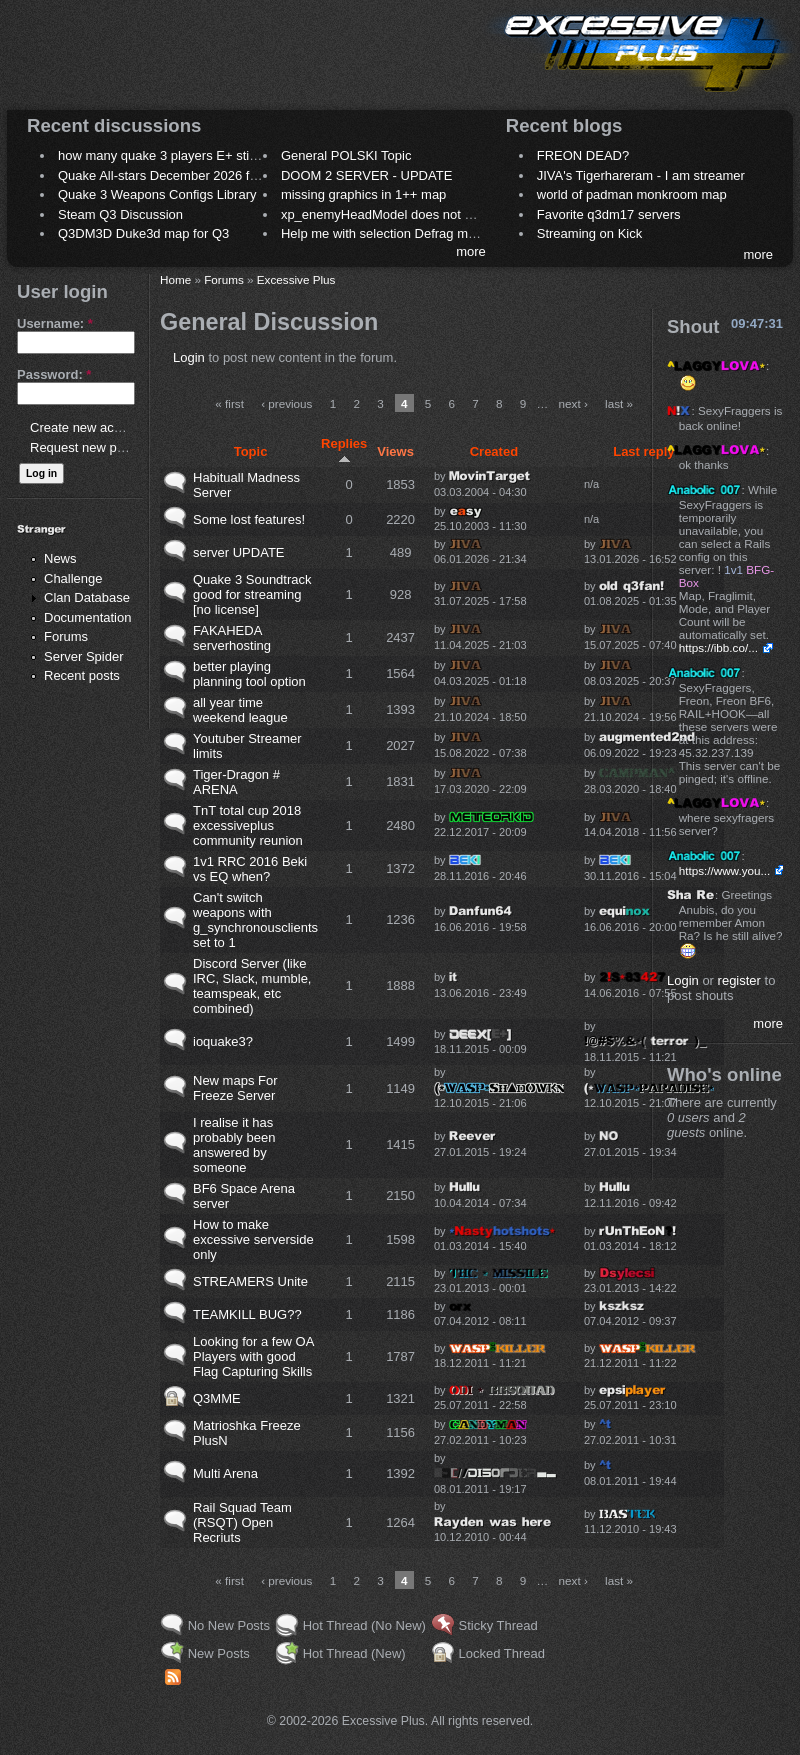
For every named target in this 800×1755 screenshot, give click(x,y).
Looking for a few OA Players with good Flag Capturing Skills (253, 1356)
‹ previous (286, 403)
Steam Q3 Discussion (120, 214)
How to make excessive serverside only (253, 1239)
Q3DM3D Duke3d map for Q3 (143, 233)
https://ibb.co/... (718, 647)
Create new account (88, 427)
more (471, 251)
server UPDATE (239, 552)
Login (189, 357)
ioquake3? (223, 1041)
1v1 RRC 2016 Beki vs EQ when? (250, 869)
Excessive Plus (296, 279)
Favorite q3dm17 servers (609, 214)
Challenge (73, 578)
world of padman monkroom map (632, 194)
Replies (344, 450)
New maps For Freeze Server (235, 1088)
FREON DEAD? (583, 155)
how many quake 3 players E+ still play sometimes (203, 155)
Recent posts (82, 675)
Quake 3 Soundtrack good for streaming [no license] (252, 594)
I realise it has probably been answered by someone (234, 1145)
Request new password (97, 447)
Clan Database (87, 597)
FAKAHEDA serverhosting (232, 638)
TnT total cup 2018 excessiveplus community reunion (248, 825)
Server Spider (83, 656)
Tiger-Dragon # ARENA (236, 782)
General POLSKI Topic (346, 155)
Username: (55, 323)
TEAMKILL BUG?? (247, 1314)
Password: (54, 374)
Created (494, 451)
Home (175, 279)
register (739, 980)
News (60, 558)
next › (573, 403)
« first (229, 403)
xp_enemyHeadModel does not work (386, 214)
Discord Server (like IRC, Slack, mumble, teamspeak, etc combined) (252, 986)
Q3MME (217, 1398)
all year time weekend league (240, 710)
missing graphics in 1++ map (363, 194)
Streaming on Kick (590, 233)
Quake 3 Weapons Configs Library (157, 194)
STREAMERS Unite (250, 1281)
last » (619, 403)
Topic (251, 451)
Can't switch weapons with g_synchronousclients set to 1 (255, 920)
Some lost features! (249, 519)
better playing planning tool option (249, 674)
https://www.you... (725, 870)
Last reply (643, 451)
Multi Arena (225, 1473)
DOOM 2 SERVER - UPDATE (366, 175)
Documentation (87, 617)
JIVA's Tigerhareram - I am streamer (641, 175)
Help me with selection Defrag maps (385, 233)
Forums (66, 636)
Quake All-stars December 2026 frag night (179, 175)
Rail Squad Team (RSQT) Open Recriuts (242, 1522)
